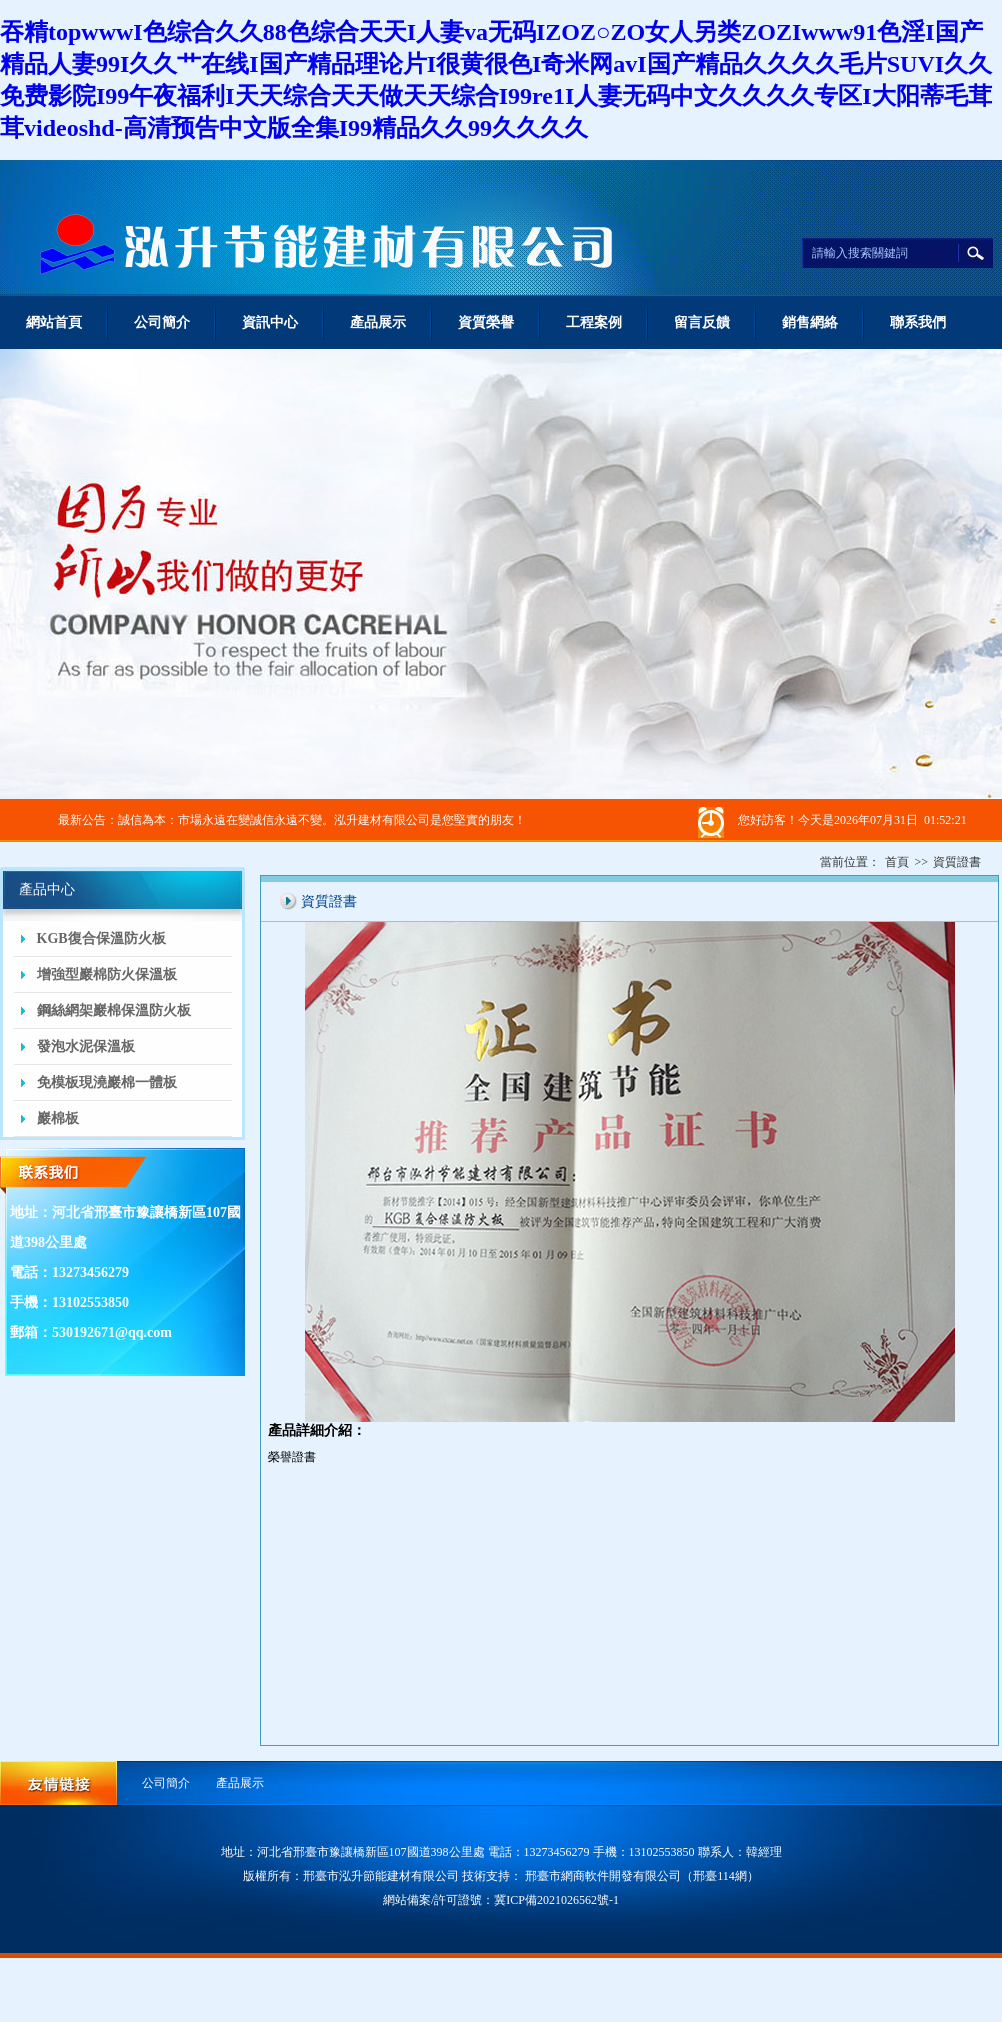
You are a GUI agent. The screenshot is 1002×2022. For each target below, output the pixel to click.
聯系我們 (918, 322)
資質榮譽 (486, 322)
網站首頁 (54, 322)
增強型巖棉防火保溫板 (107, 974)
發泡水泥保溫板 (86, 1046)
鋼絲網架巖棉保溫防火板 (114, 1010)
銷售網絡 (810, 322)
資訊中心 (270, 322)
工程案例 (594, 322)
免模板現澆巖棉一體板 (107, 1082)
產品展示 (378, 322)
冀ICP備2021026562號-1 (556, 1900)
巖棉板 (58, 1118)
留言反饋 (702, 322)
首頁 (897, 862)
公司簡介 (162, 322)
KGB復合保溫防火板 (101, 938)
